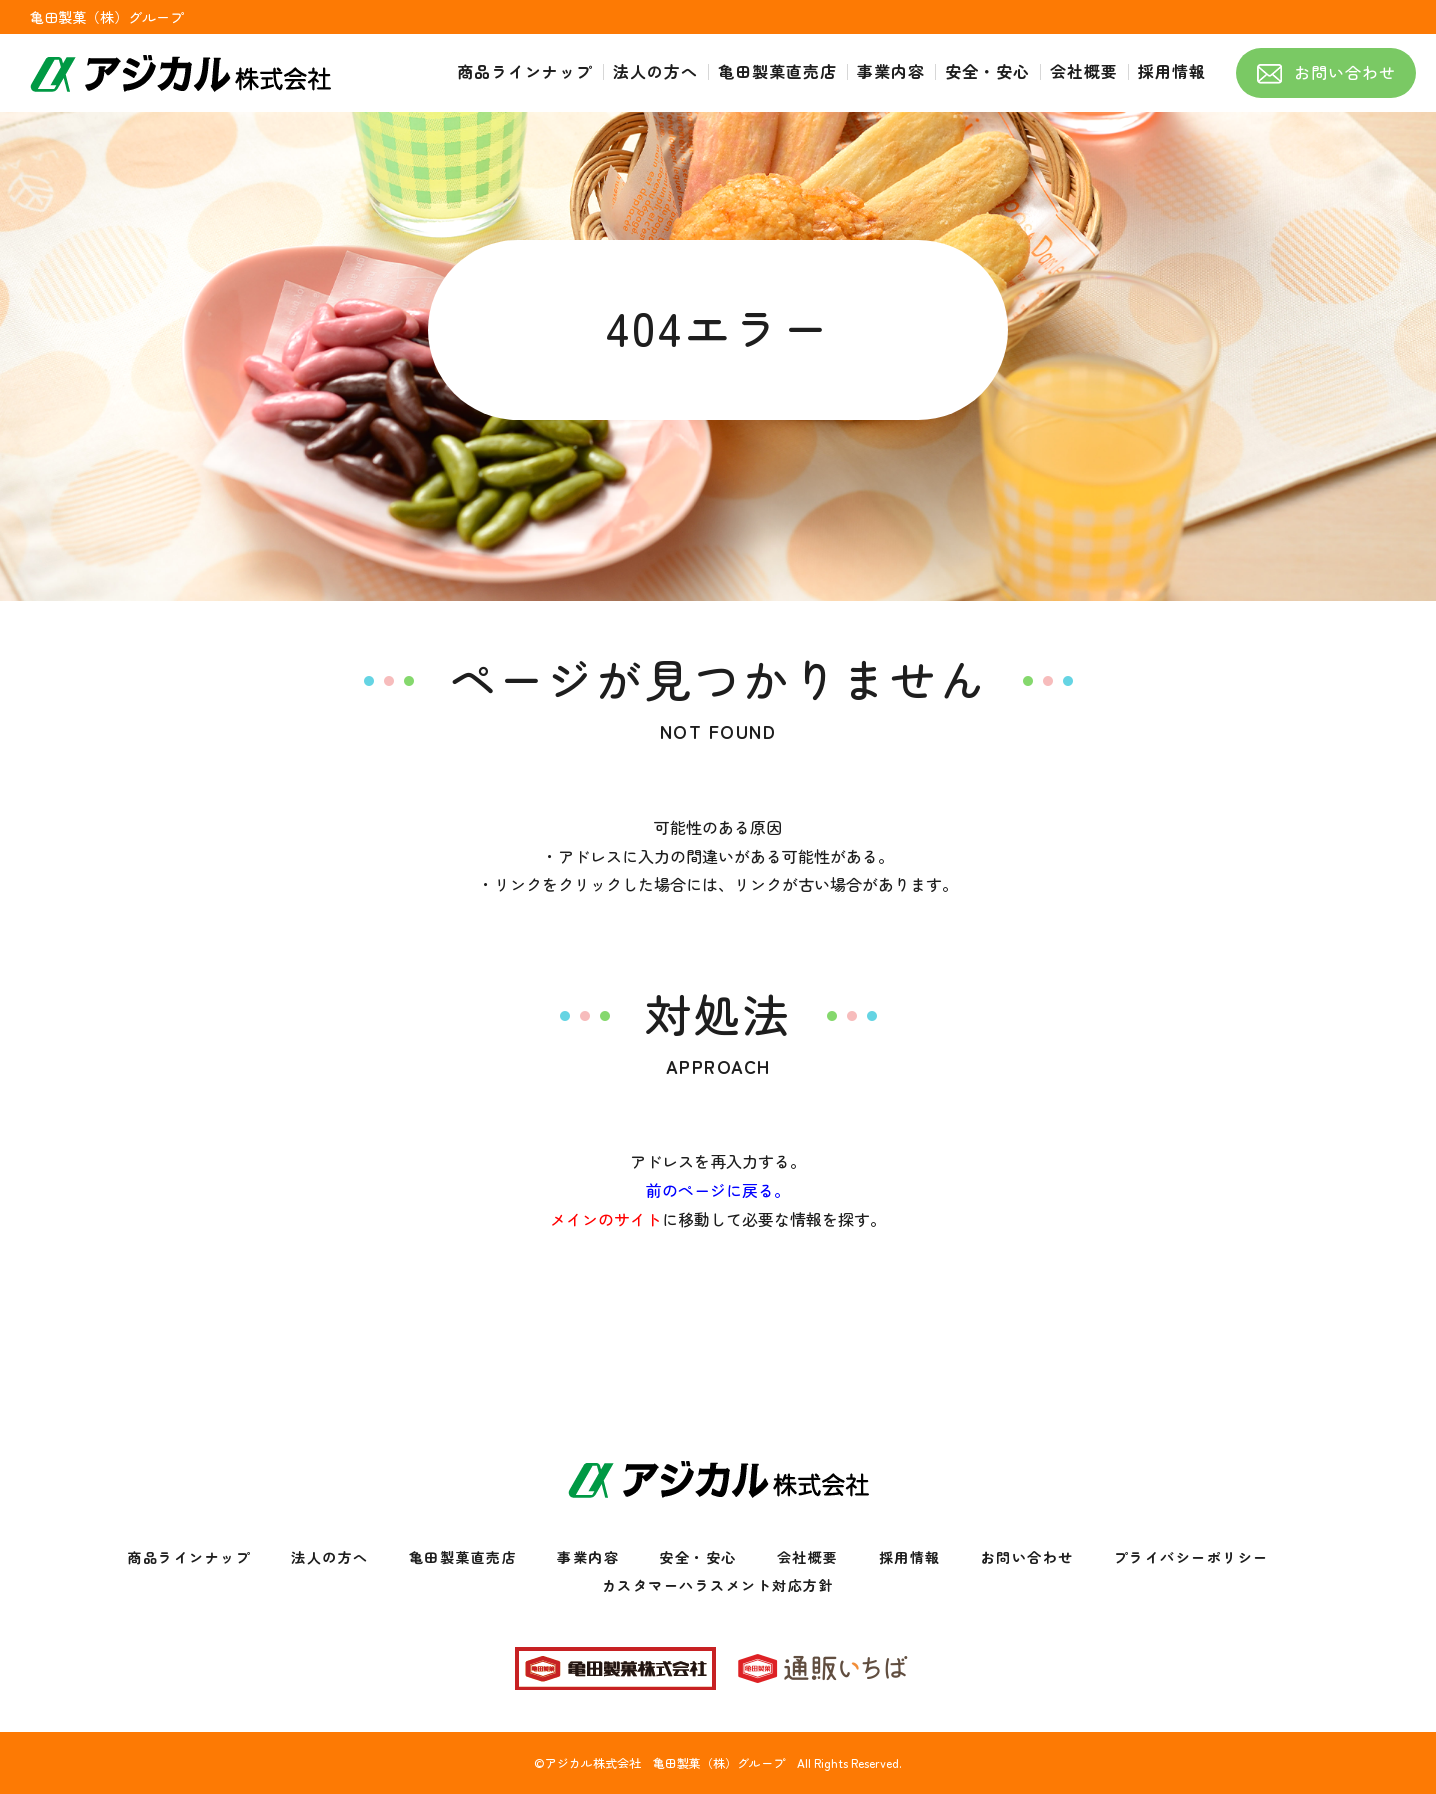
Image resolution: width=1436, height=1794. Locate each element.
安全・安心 (698, 1557)
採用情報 (910, 1557)
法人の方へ (330, 1557)
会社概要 (808, 1557)
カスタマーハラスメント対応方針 (718, 1585)
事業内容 (588, 1557)
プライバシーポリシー (1191, 1557)
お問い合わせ (1027, 1557)
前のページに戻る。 (718, 1190)
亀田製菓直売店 (463, 1557)
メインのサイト (606, 1219)
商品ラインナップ (189, 1557)
